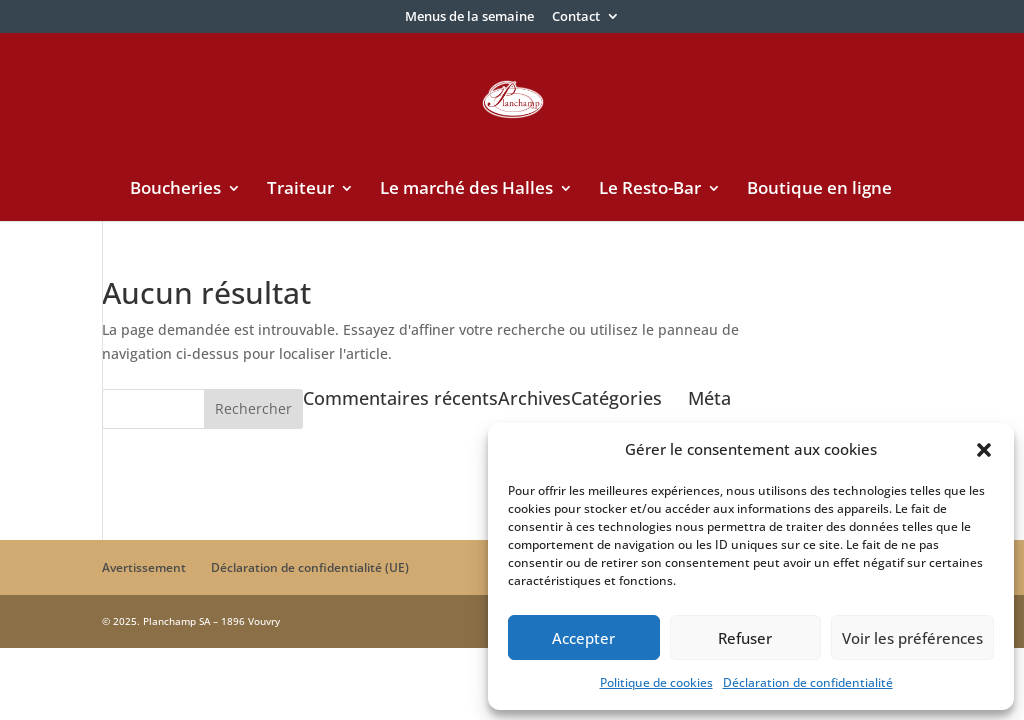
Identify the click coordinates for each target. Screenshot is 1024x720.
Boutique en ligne (819, 190)
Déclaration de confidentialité (808, 682)
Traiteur (300, 190)
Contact (576, 17)
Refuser (745, 638)
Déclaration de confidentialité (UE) (310, 567)
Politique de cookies (656, 682)
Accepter (583, 638)
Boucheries (175, 190)
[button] (984, 450)
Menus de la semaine (469, 17)
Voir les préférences (912, 638)
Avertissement (144, 567)
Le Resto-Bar (650, 190)
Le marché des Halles (466, 190)
